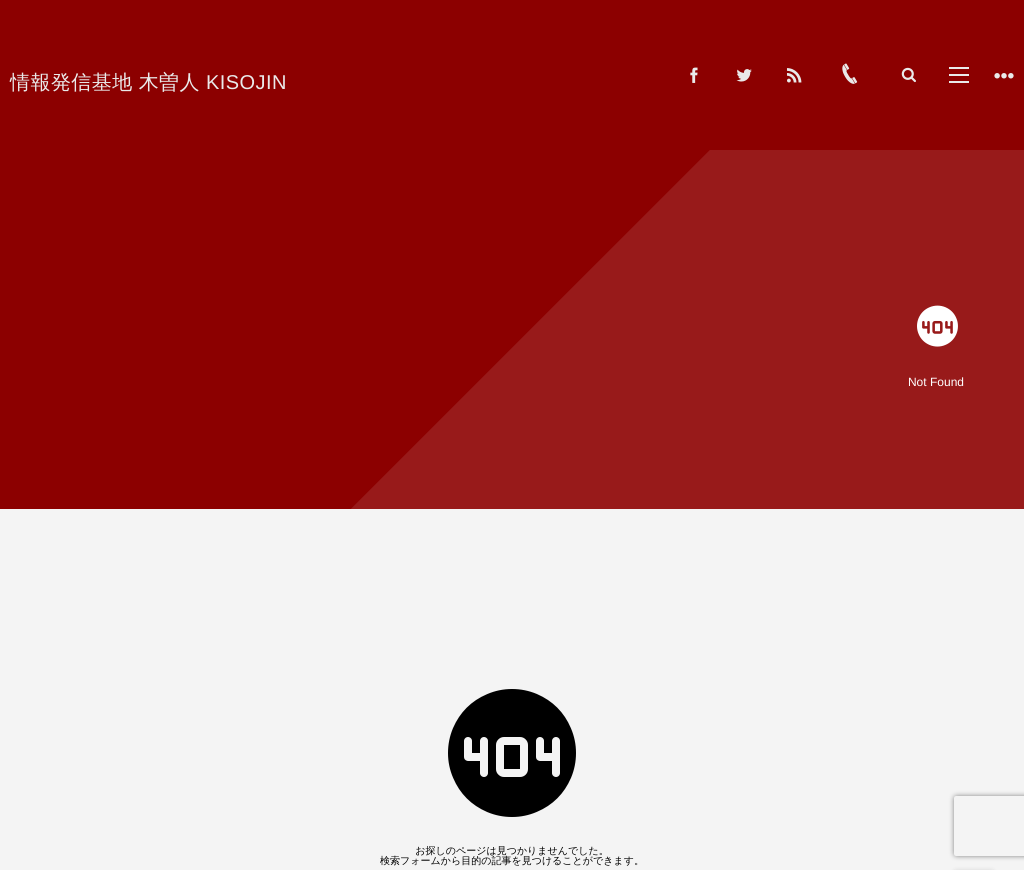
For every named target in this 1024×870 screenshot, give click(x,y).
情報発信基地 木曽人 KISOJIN (148, 83)
